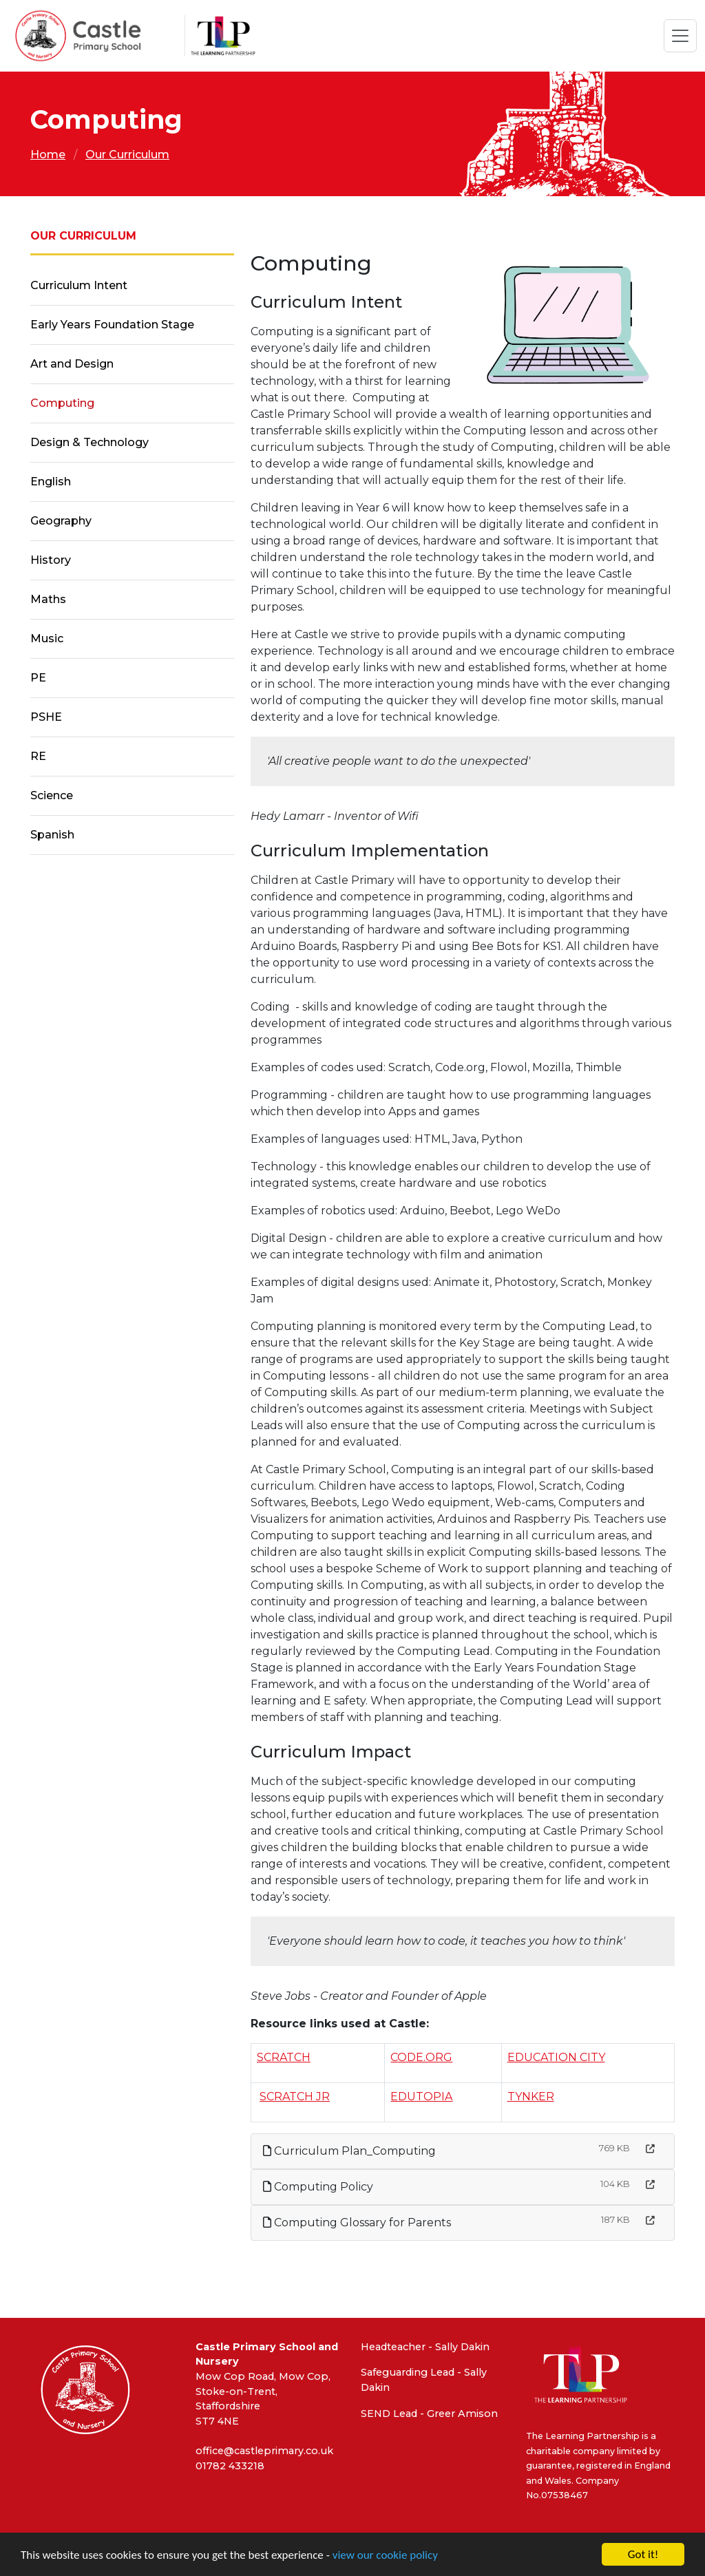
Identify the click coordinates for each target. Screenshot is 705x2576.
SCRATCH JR (295, 2096)
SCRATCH (284, 2057)
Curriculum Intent (78, 285)
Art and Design (72, 363)
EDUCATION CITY (556, 2057)
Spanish (52, 834)
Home (47, 154)
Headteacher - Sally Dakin (425, 2347)
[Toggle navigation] (680, 35)
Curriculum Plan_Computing (349, 2150)
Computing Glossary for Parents (357, 2222)
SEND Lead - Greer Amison (429, 2413)
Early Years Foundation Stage (112, 324)
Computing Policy (318, 2186)
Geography (61, 520)
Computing (62, 403)
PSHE (46, 717)
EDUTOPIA (421, 2096)
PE (38, 677)
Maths (48, 599)
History (50, 560)
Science (51, 795)
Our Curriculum (127, 154)
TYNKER (530, 2096)
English (50, 481)
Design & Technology (89, 442)
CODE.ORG (421, 2057)
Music (46, 638)
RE (38, 756)
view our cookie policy (385, 2556)
